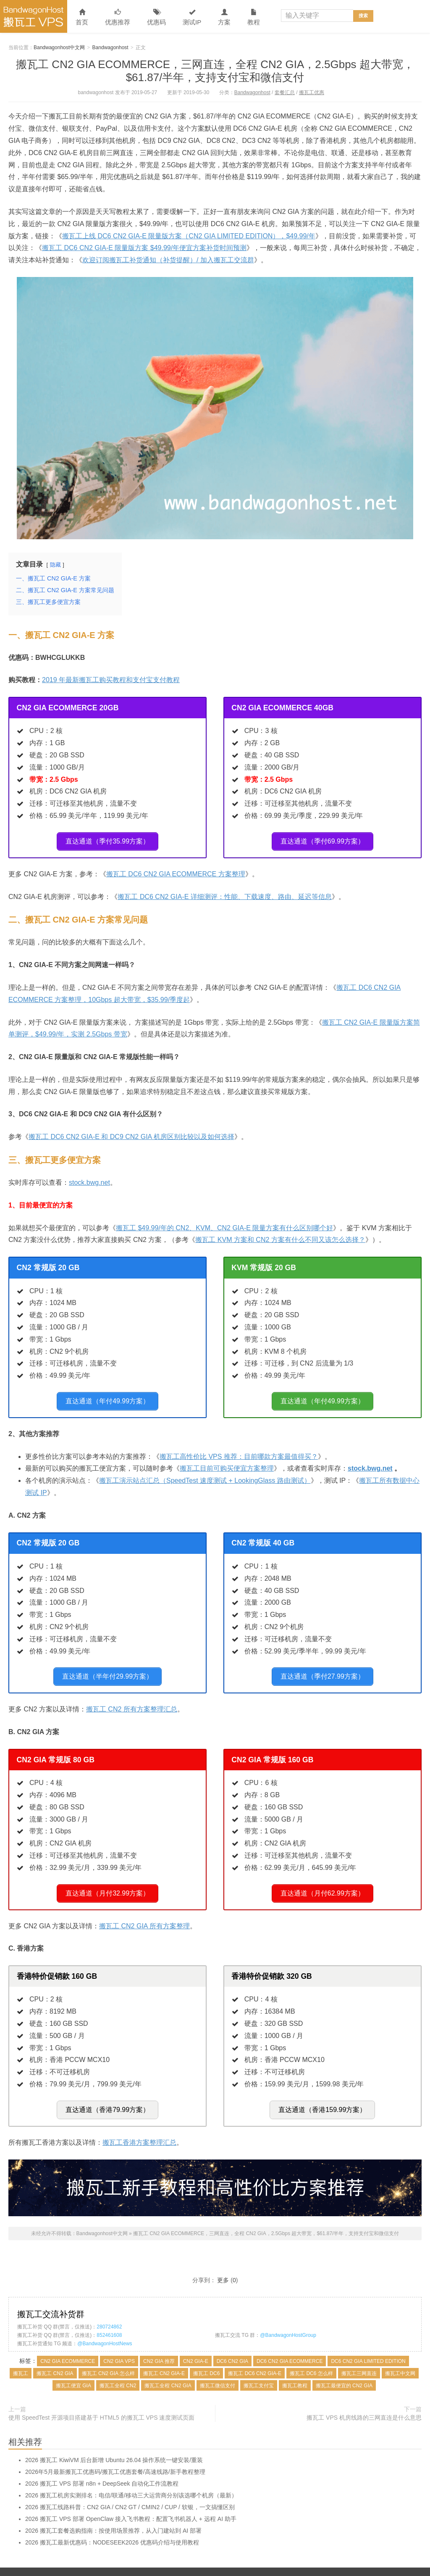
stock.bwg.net (89, 1179)
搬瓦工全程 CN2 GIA (167, 2369)
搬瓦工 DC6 (206, 2357)
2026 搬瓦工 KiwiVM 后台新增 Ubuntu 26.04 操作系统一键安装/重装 (114, 2443)
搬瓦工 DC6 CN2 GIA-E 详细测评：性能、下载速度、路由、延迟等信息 (224, 893)
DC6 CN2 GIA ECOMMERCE (289, 2344)
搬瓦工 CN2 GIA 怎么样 (108, 2357)
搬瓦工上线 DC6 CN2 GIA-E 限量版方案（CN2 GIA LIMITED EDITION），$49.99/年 (188, 236)
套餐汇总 (285, 92)
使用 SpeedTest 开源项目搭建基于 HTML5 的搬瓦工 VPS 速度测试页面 (101, 2400)
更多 (223, 2263)
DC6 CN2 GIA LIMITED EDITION (368, 2344)
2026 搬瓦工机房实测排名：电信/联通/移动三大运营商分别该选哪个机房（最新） (131, 2478)
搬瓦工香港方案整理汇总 (139, 2125)
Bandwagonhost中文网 (33, 16)
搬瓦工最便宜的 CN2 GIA (344, 2369)
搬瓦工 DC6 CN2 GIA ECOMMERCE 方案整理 (175, 870)
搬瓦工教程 (294, 2369)
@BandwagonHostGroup (288, 2318)
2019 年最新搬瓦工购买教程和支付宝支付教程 (111, 679)
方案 (224, 17)
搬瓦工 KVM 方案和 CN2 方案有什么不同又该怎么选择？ (280, 1236)
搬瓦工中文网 (400, 2357)
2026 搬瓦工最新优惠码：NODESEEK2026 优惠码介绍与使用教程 (112, 2525)
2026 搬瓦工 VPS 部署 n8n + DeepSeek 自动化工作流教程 (101, 2466)
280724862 (109, 2310)
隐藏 (55, 565)
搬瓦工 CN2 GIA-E (164, 2357)
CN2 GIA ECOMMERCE (67, 2344)
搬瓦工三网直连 (359, 2357)
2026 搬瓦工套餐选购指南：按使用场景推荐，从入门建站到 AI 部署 (113, 2513)
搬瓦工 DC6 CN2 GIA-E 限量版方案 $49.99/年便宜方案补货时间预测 (144, 247)
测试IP (192, 17)
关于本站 (310, 2568)
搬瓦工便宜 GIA (73, 2369)
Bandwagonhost (110, 47)
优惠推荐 (117, 17)
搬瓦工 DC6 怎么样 (311, 2357)
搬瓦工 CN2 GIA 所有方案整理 (144, 1912)
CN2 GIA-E (195, 2344)
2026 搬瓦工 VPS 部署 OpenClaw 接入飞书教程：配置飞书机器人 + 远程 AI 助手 (130, 2502)
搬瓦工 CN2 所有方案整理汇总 (131, 1699)
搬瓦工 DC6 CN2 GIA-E (254, 2357)
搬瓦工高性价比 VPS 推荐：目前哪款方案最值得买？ (239, 1449)
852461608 (109, 2318)
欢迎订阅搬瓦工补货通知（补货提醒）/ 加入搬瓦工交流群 (168, 260)
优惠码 (156, 17)
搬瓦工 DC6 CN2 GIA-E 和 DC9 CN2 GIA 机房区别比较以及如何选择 (131, 1133)
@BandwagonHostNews (104, 2327)
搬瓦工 (20, 2357)
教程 (253, 17)
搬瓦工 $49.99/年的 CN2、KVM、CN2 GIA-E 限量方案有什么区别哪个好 (224, 1224)
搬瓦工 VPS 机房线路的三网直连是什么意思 (364, 2400)
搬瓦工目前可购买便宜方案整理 (227, 1461)
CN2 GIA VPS (119, 2344)
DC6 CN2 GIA (232, 2344)
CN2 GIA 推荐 (159, 2344)
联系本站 (285, 2568)
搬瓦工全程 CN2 (118, 2369)
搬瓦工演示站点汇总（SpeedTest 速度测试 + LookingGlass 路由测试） (205, 1473)
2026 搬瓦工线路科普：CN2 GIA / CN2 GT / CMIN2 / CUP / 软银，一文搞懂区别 (130, 2490)
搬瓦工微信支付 (217, 2369)
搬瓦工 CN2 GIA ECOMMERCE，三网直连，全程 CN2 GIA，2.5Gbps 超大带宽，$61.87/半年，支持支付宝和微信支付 (215, 71)
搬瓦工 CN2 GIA (55, 2357)
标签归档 (261, 2568)
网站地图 (212, 2568)
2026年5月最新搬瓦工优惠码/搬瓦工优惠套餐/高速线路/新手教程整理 (115, 2455)
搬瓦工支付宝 (259, 2369)
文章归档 (237, 2568)
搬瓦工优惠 (311, 92)
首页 (82, 17)
